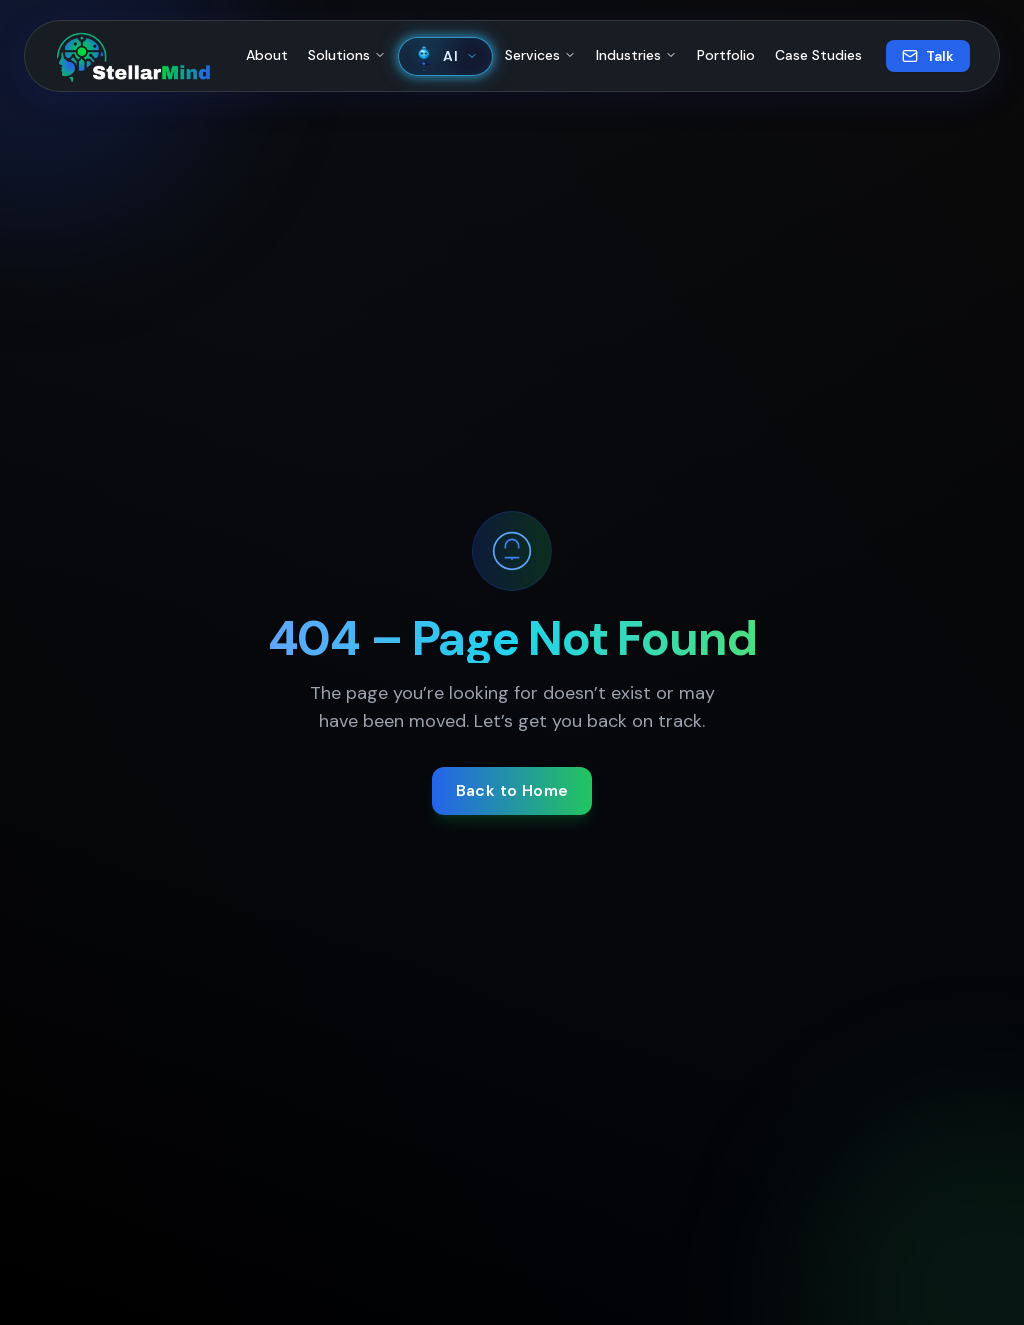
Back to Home (512, 790)
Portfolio (726, 55)
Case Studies (818, 55)
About (267, 55)
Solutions (347, 55)
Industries (636, 55)
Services (540, 55)
